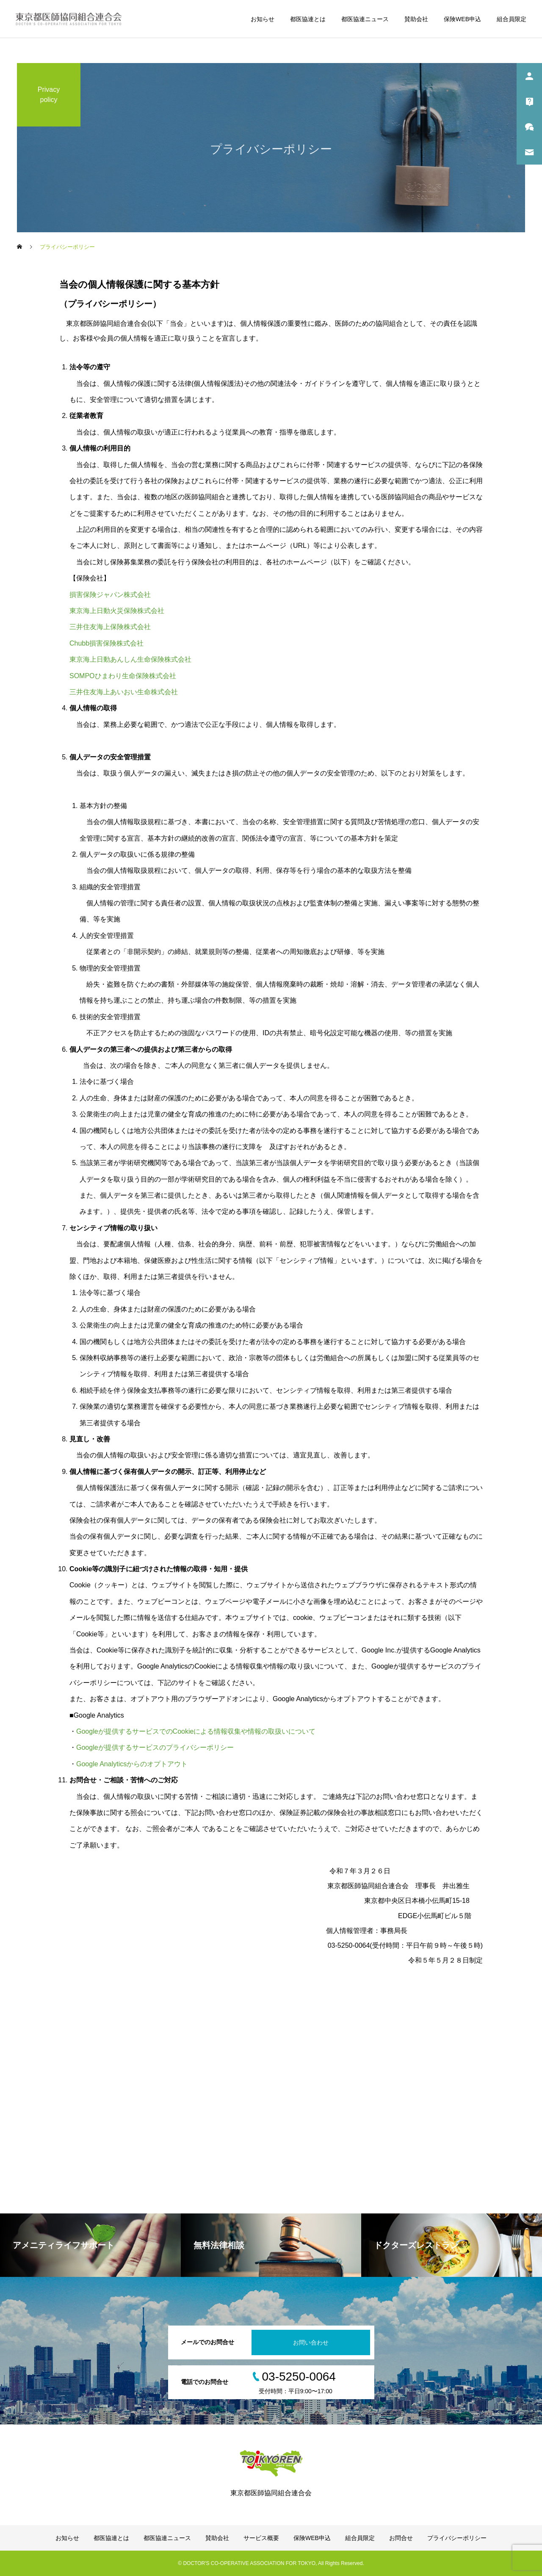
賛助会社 (416, 19)
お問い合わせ (311, 2342)
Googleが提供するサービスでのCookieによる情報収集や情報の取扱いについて (195, 1731)
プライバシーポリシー (457, 2538)
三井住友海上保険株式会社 (110, 626)
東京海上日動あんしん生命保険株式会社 (130, 659)
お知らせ (262, 19)
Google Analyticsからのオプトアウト (132, 1764)
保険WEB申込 (462, 19)
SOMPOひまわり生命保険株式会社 (122, 675)
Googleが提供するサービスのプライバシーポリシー (155, 1747)
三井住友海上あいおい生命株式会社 (123, 692)
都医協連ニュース (365, 19)
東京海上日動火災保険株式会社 (116, 610)
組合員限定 (511, 19)
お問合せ (401, 2538)
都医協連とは (308, 19)
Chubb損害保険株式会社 (106, 643)
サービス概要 (261, 2538)
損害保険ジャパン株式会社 (110, 594)
